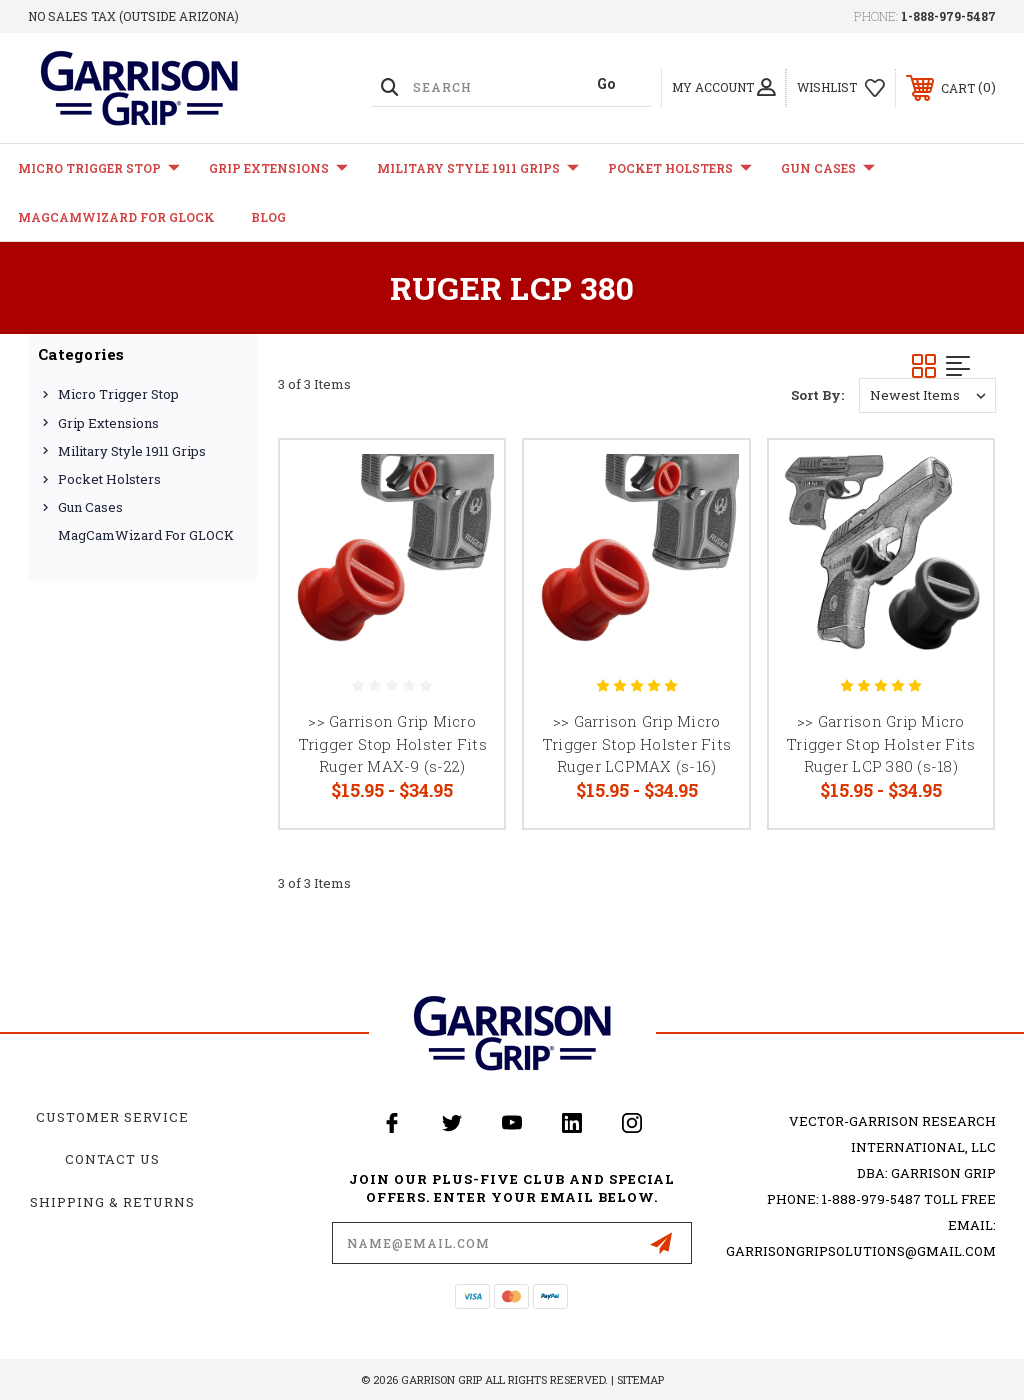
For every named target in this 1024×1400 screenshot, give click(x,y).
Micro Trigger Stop (99, 168)
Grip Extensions (278, 168)
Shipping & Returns (112, 1202)
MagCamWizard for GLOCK (116, 217)
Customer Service (112, 1117)
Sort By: (817, 395)
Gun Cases (828, 168)
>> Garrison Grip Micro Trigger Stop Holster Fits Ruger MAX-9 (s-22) (392, 743)
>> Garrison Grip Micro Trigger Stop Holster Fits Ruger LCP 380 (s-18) (880, 743)
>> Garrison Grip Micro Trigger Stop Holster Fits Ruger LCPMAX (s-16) (636, 743)
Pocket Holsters (680, 168)
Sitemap (640, 1379)
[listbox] (927, 395)
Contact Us (112, 1159)
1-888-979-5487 (948, 16)
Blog (268, 217)
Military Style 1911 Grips (478, 168)
